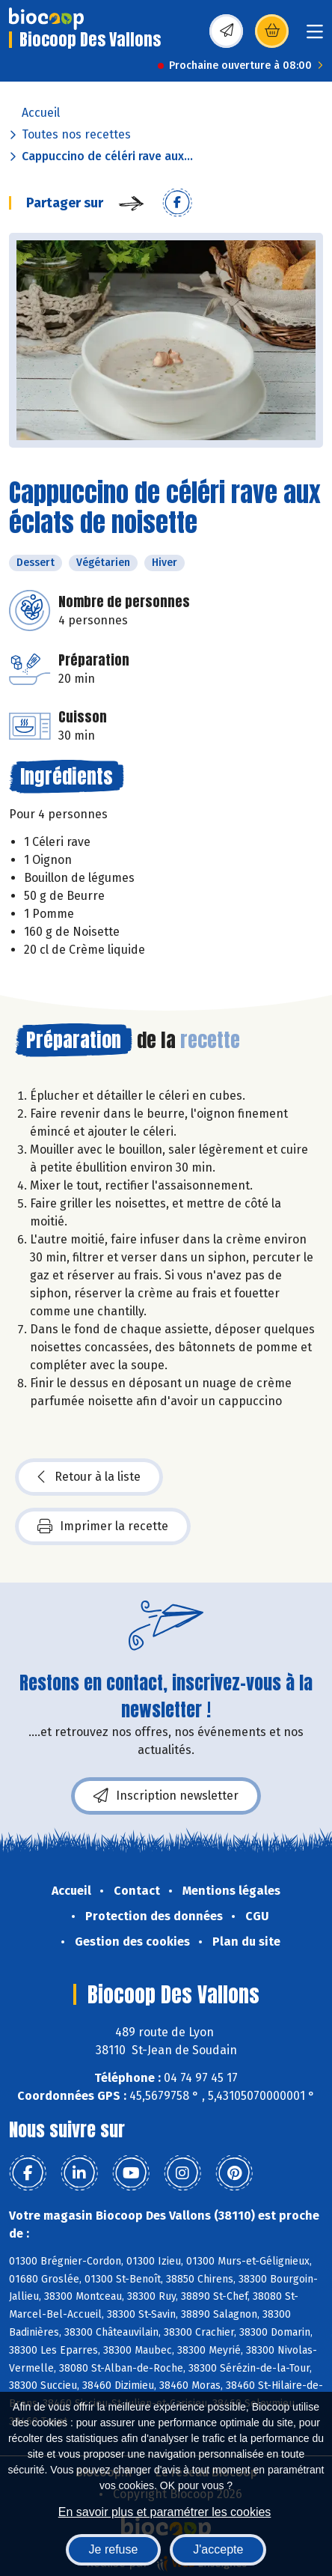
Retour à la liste (89, 1477)
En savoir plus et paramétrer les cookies (164, 2512)
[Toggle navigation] (315, 36)
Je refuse (113, 2549)
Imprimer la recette (102, 1526)
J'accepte (218, 2549)
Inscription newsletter (166, 1795)
